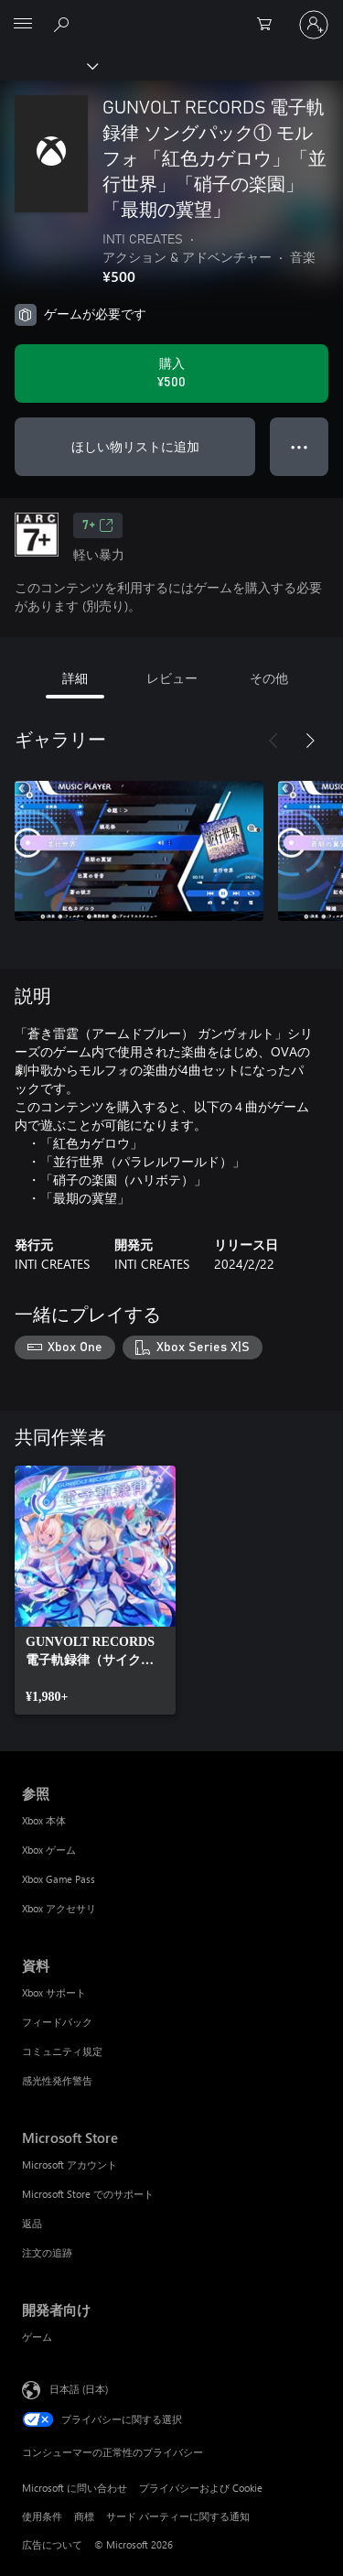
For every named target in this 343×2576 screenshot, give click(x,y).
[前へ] (273, 740)
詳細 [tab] (75, 678)
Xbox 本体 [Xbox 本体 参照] (44, 1820)
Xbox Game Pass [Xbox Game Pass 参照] (58, 1879)
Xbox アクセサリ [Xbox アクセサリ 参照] (59, 1908)
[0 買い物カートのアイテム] (270, 25)
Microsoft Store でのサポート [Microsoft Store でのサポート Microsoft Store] (88, 2194)
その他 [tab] (269, 678)
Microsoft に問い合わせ (74, 2488)
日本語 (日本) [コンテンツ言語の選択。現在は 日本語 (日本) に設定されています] (78, 2388)
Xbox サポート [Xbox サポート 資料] (54, 1992)
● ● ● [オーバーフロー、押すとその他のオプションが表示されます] (299, 446)
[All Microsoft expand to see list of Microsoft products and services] (23, 25)
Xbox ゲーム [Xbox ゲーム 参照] (49, 1850)
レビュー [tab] (172, 678)
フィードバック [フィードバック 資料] (57, 2022)
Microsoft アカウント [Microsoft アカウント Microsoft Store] (69, 2164)
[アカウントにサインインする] (314, 25)
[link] (95, 1590)
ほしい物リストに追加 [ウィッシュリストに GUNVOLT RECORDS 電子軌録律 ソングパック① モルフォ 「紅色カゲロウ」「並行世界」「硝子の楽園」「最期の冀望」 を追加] (135, 446)
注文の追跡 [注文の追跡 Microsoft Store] (47, 2252)
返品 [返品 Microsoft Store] (32, 2223)
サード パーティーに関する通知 (178, 2516)
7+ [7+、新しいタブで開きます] (97, 525)
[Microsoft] (171, 14)
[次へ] (310, 740)
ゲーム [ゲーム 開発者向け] (37, 2337)
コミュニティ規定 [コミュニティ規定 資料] (62, 2051)
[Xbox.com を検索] (64, 23)
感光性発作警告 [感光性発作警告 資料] (57, 2080)
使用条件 (42, 2516)
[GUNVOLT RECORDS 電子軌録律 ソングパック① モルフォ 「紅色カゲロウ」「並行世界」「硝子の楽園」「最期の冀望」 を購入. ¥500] (171, 373)
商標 (84, 2516)
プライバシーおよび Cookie (201, 2488)
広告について (52, 2544)
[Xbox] (48, 65)
